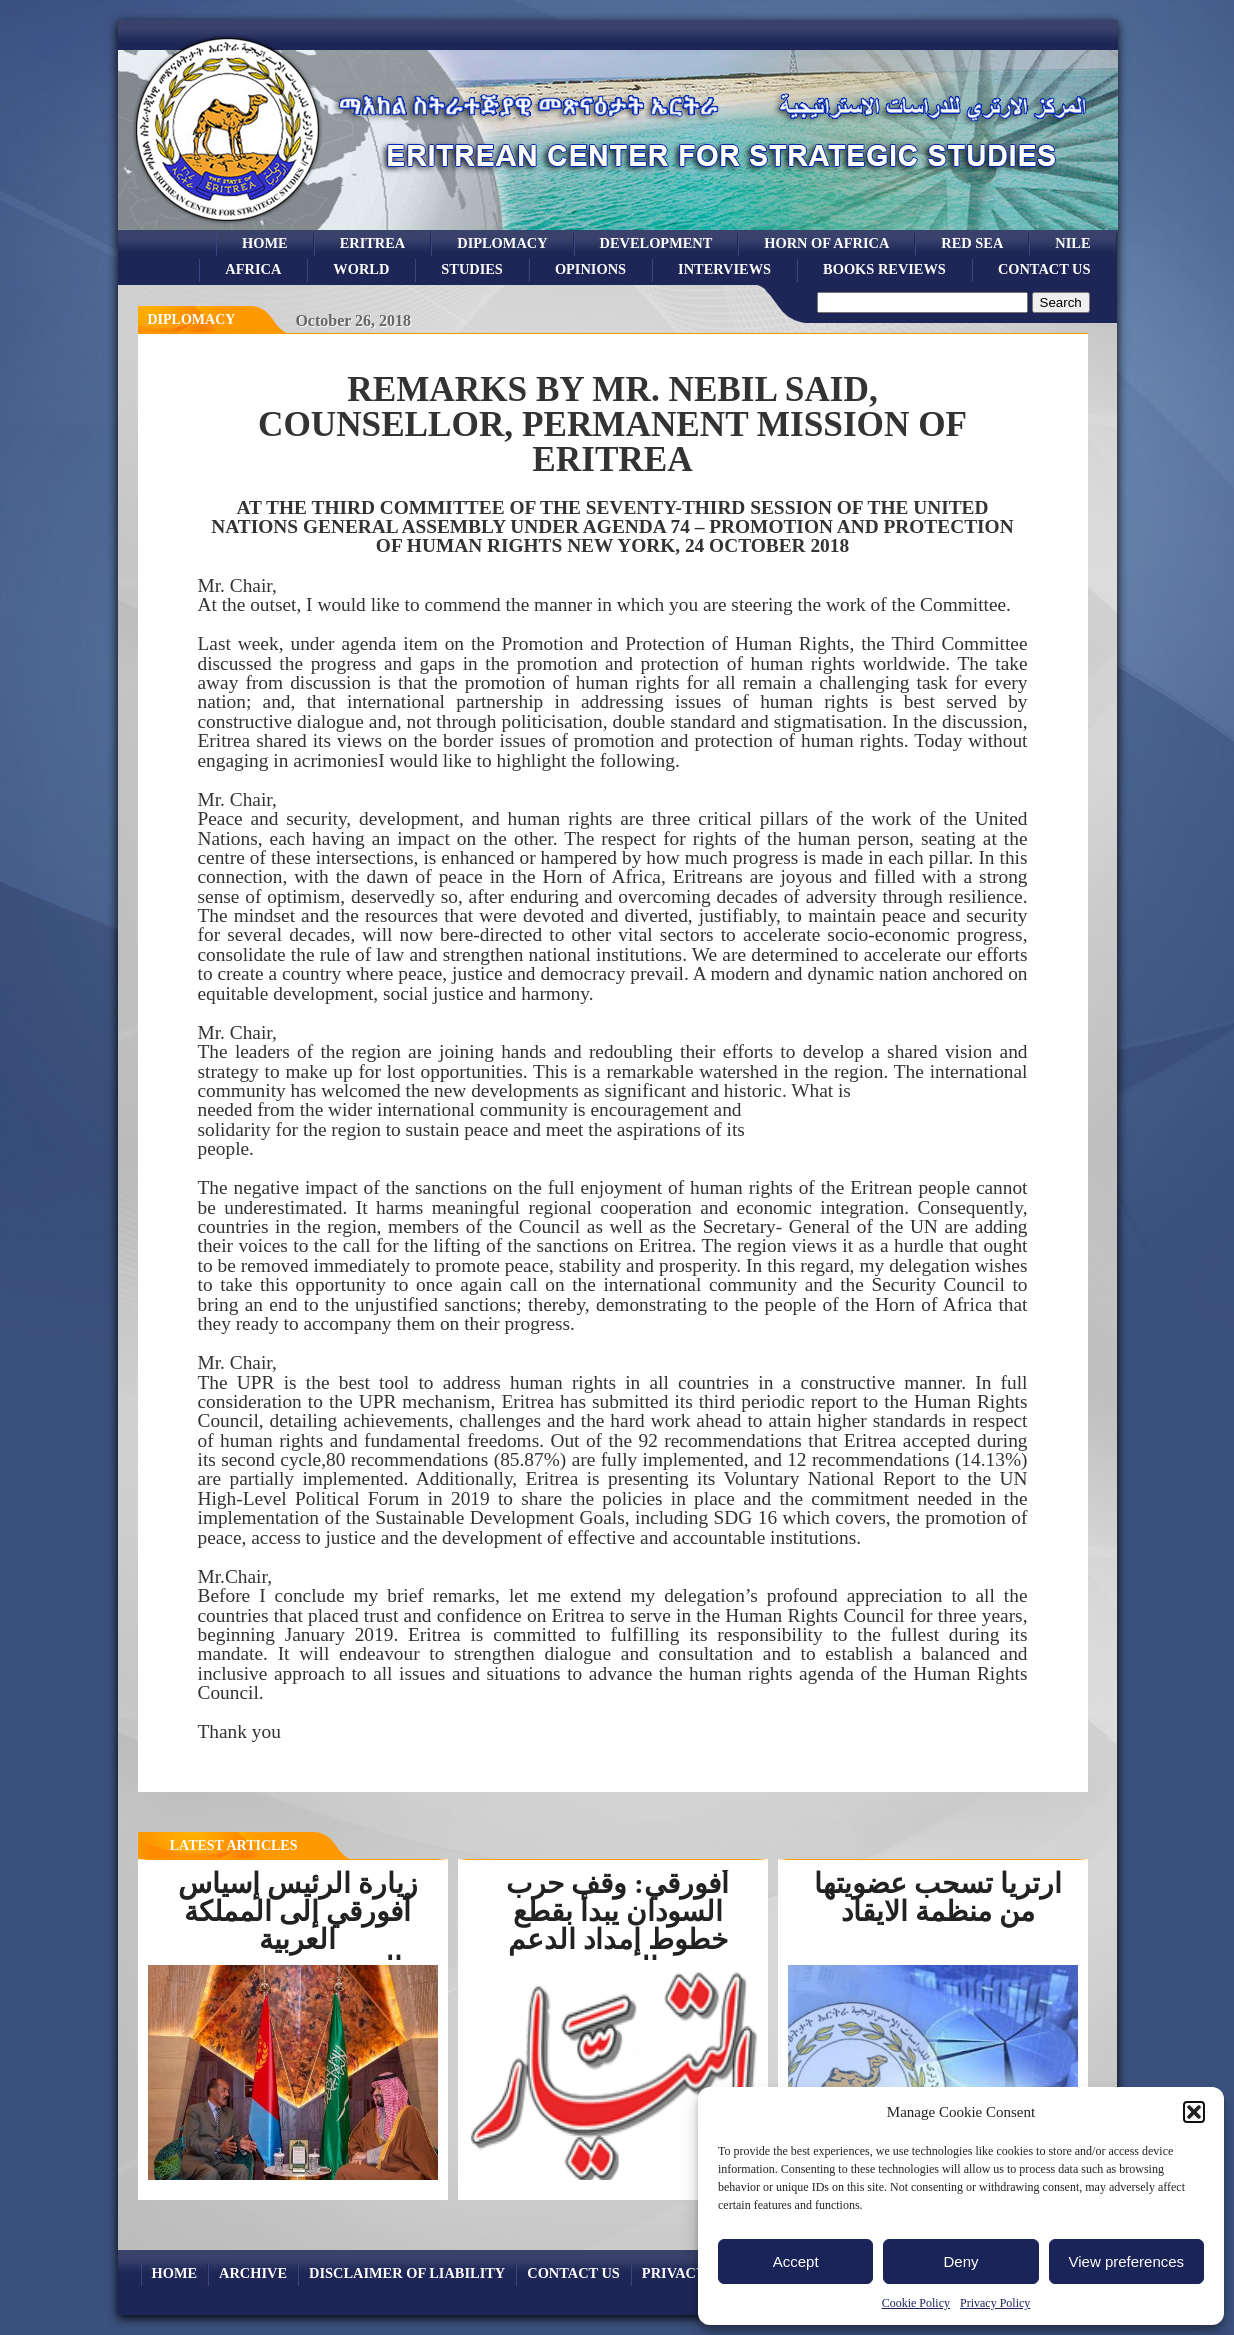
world (361, 269)
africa (253, 269)
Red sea (972, 243)
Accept (796, 2261)
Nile (1072, 243)
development (656, 243)
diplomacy (192, 319)
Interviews (724, 269)
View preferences (1127, 2261)
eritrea (373, 243)
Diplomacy (502, 243)
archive (253, 2273)
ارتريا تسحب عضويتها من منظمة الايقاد (938, 1897)
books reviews (884, 269)
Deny (960, 2261)
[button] (1194, 2112)
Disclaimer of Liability (407, 2273)
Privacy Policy (995, 2303)
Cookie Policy (916, 2303)
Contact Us (1044, 269)
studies (472, 269)
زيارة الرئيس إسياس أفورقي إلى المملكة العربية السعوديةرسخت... (298, 1925)
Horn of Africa (826, 243)
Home (265, 243)
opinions (590, 269)
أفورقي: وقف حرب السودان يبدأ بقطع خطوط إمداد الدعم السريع (617, 1925)
